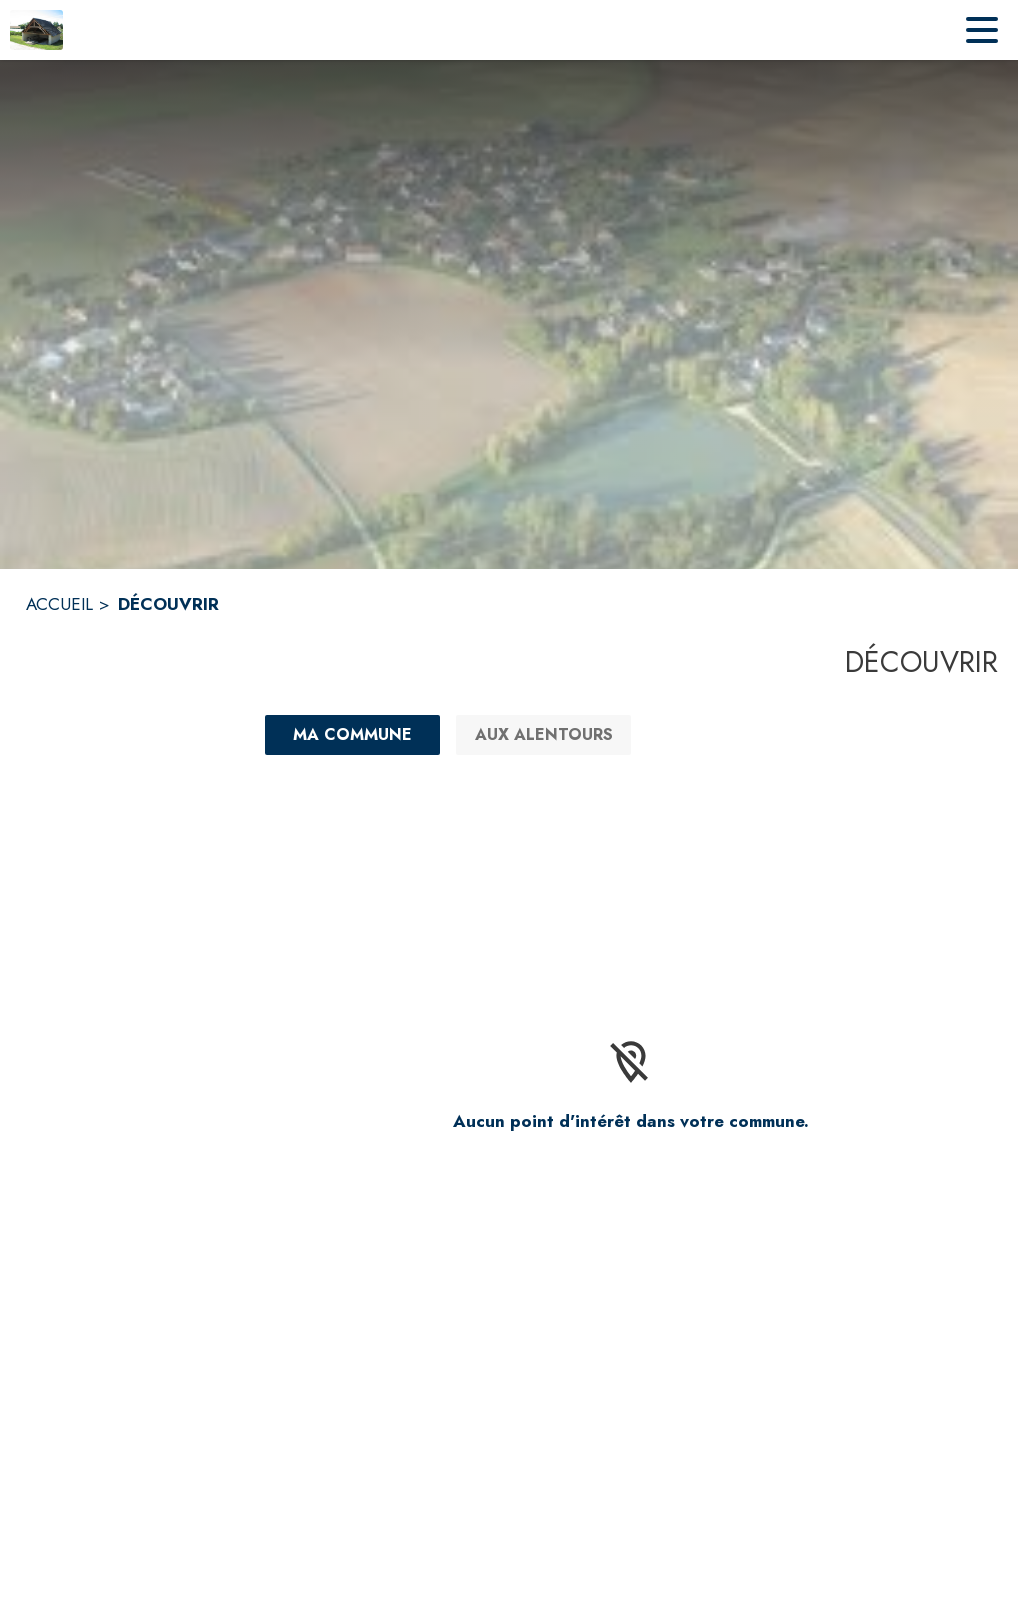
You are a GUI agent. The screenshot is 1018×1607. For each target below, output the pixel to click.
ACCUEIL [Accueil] (59, 604)
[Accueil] (36, 30)
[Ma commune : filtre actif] (352, 735)
